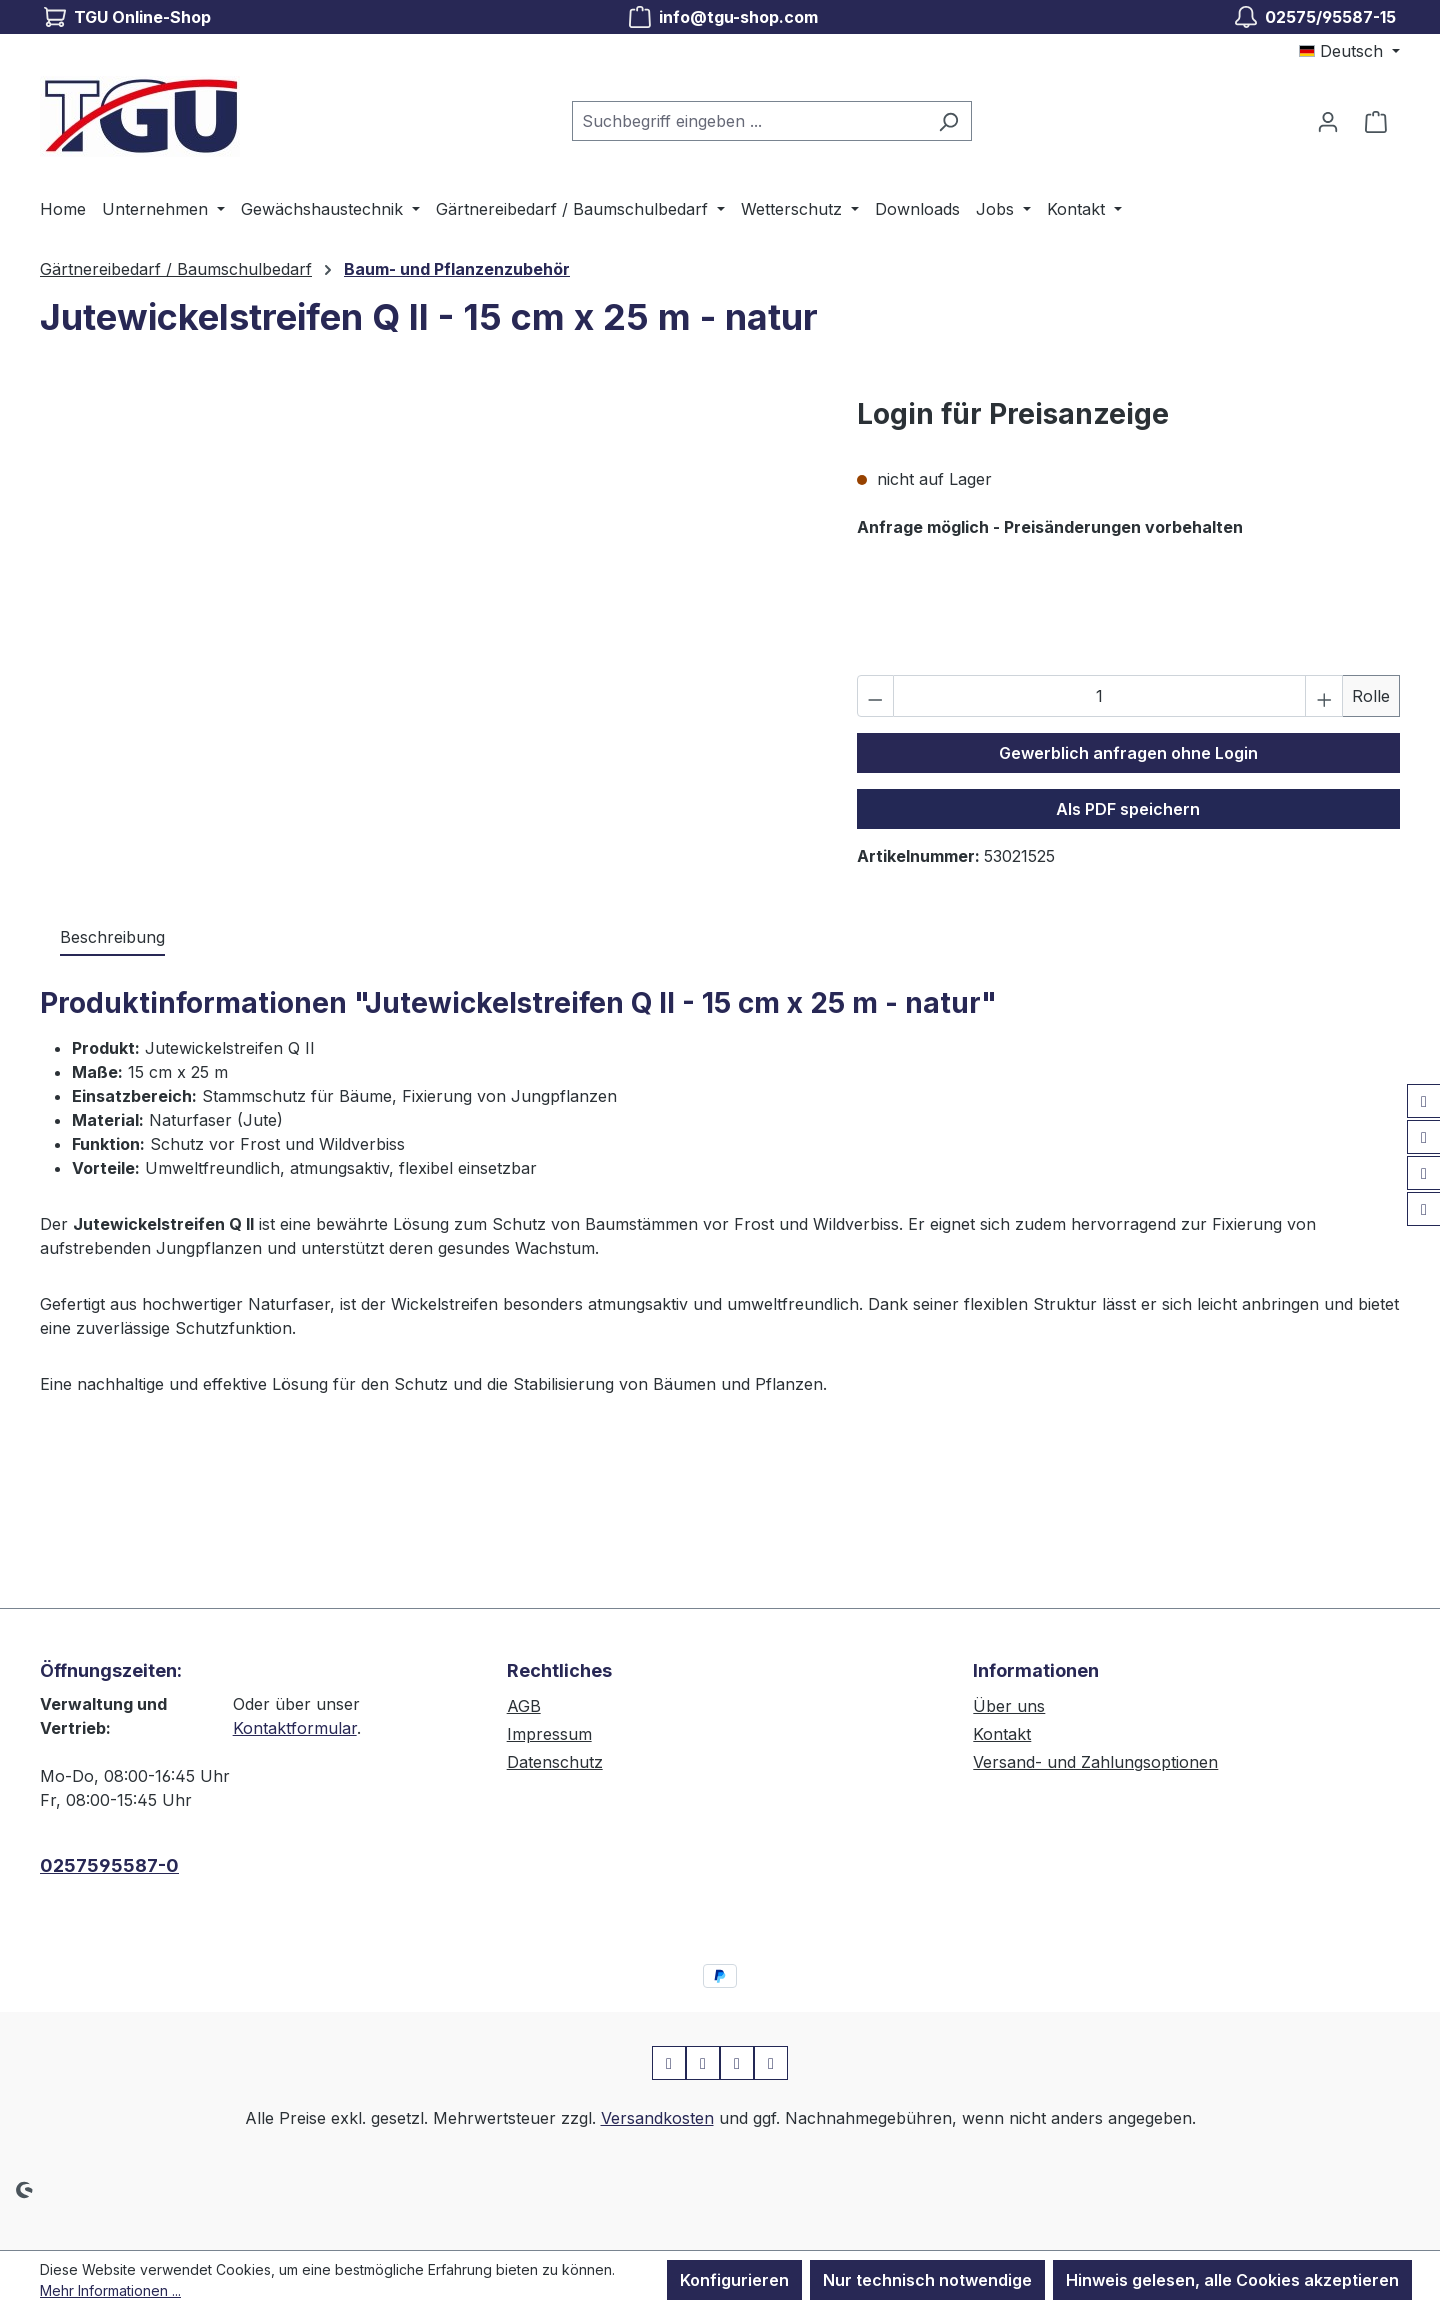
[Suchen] (948, 121)
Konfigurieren (734, 2280)
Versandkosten (657, 2118)
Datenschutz (555, 1762)
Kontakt (1002, 1734)
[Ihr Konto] (1328, 121)
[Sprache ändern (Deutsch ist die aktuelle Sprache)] (1349, 51)
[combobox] (749, 121)
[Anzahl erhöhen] (1324, 696)
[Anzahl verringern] (876, 696)
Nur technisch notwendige (927, 2280)
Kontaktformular (295, 1728)
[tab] (112, 938)
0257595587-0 (109, 1865)
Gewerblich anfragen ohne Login (1128, 753)
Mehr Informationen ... (110, 2290)
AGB (524, 1706)
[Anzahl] (1099, 696)
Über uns (1009, 1706)
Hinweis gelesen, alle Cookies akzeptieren (1232, 2280)
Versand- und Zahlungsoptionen (1095, 1762)
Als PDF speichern (1128, 809)
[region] (428, 608)
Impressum (549, 1734)
